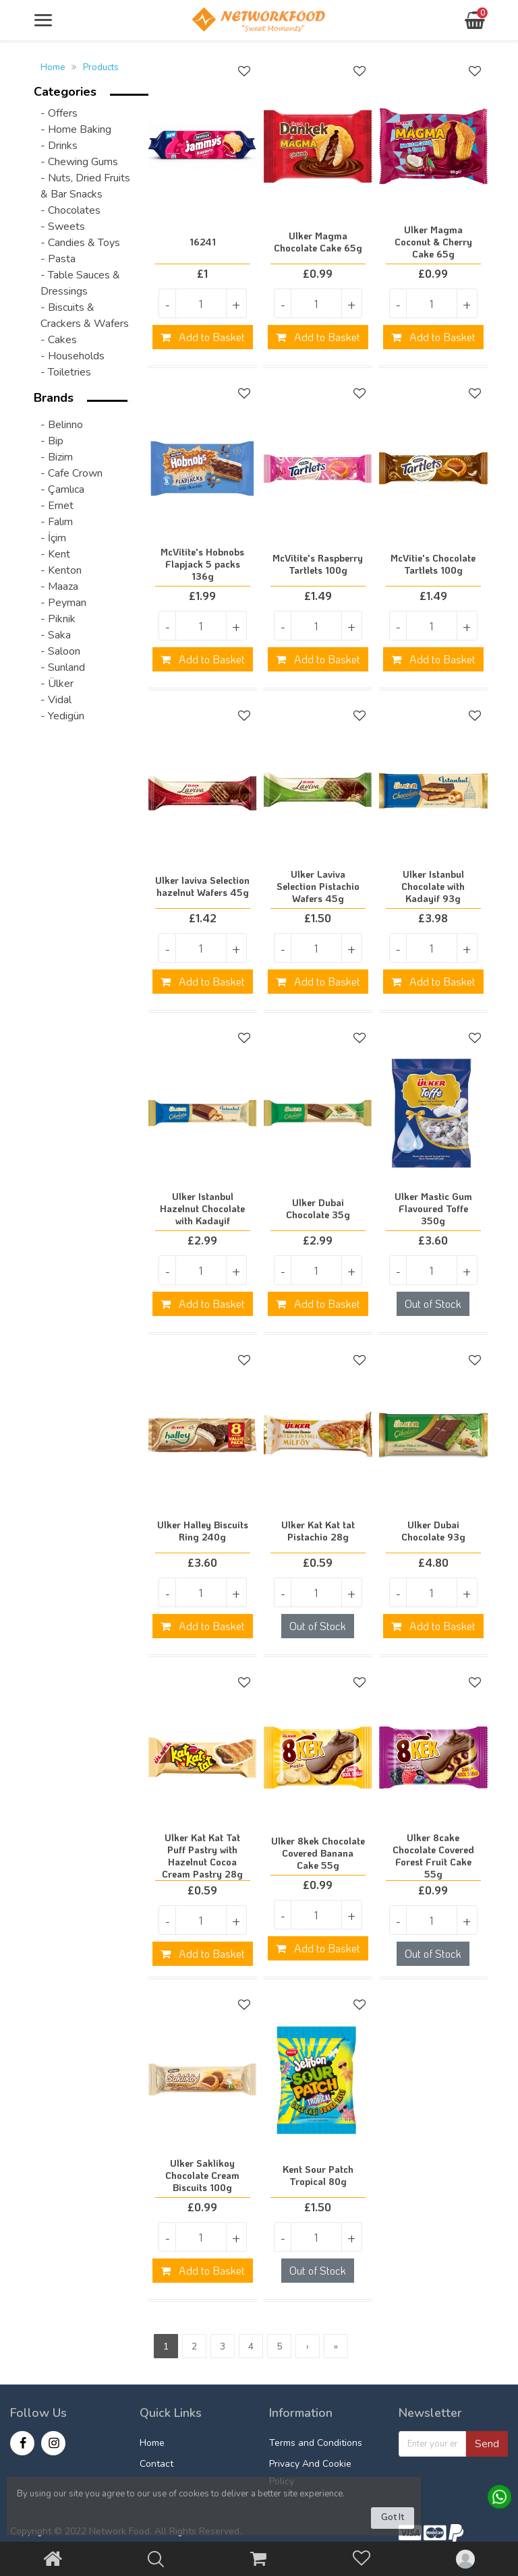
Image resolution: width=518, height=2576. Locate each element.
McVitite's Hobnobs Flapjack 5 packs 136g (202, 564)
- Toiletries (65, 372)
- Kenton (61, 570)
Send (487, 2443)
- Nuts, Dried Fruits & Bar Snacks (85, 186)
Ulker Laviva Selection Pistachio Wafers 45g (318, 886)
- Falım (56, 521)
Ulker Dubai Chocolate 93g (433, 1531)
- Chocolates (70, 210)
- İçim (53, 538)
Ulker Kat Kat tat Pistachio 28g (318, 1531)
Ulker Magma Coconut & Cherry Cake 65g (433, 242)
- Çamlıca (62, 489)
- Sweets (62, 226)
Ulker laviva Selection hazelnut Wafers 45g (202, 886)
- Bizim (56, 457)
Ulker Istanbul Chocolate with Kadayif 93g (433, 886)
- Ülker (57, 683)
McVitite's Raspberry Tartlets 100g (317, 564)
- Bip (51, 440)
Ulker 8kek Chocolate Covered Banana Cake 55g (318, 1853)
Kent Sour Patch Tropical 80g (318, 2175)
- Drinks (59, 145)
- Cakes (58, 339)
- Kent (55, 554)
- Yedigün (62, 716)
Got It (392, 2517)
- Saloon (60, 651)
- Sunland (62, 667)
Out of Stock (433, 1303)
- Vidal (55, 699)
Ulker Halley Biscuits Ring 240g (202, 1531)
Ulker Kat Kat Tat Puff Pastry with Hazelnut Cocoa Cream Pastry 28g (202, 1856)
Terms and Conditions (315, 2442)
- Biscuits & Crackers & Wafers (84, 315)
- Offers (59, 113)
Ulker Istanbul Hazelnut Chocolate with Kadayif (202, 1209)
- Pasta (58, 258)
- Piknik (58, 618)
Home (52, 67)
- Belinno (61, 424)
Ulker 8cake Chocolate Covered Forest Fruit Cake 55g (433, 1856)
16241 (203, 242)
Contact (156, 2463)
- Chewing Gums (79, 161)
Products (101, 67)
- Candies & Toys (80, 242)
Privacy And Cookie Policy (310, 2472)
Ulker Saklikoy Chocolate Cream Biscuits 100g (202, 2175)
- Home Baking (75, 129)
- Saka (55, 635)
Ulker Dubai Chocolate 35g (318, 1209)
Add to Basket (203, 337)
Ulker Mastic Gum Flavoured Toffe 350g (433, 1209)
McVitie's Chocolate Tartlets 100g (433, 564)
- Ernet (57, 505)
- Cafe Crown (71, 473)
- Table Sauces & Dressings (80, 283)
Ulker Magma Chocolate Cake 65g (318, 242)
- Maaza (59, 586)
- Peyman (63, 602)
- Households (72, 356)
